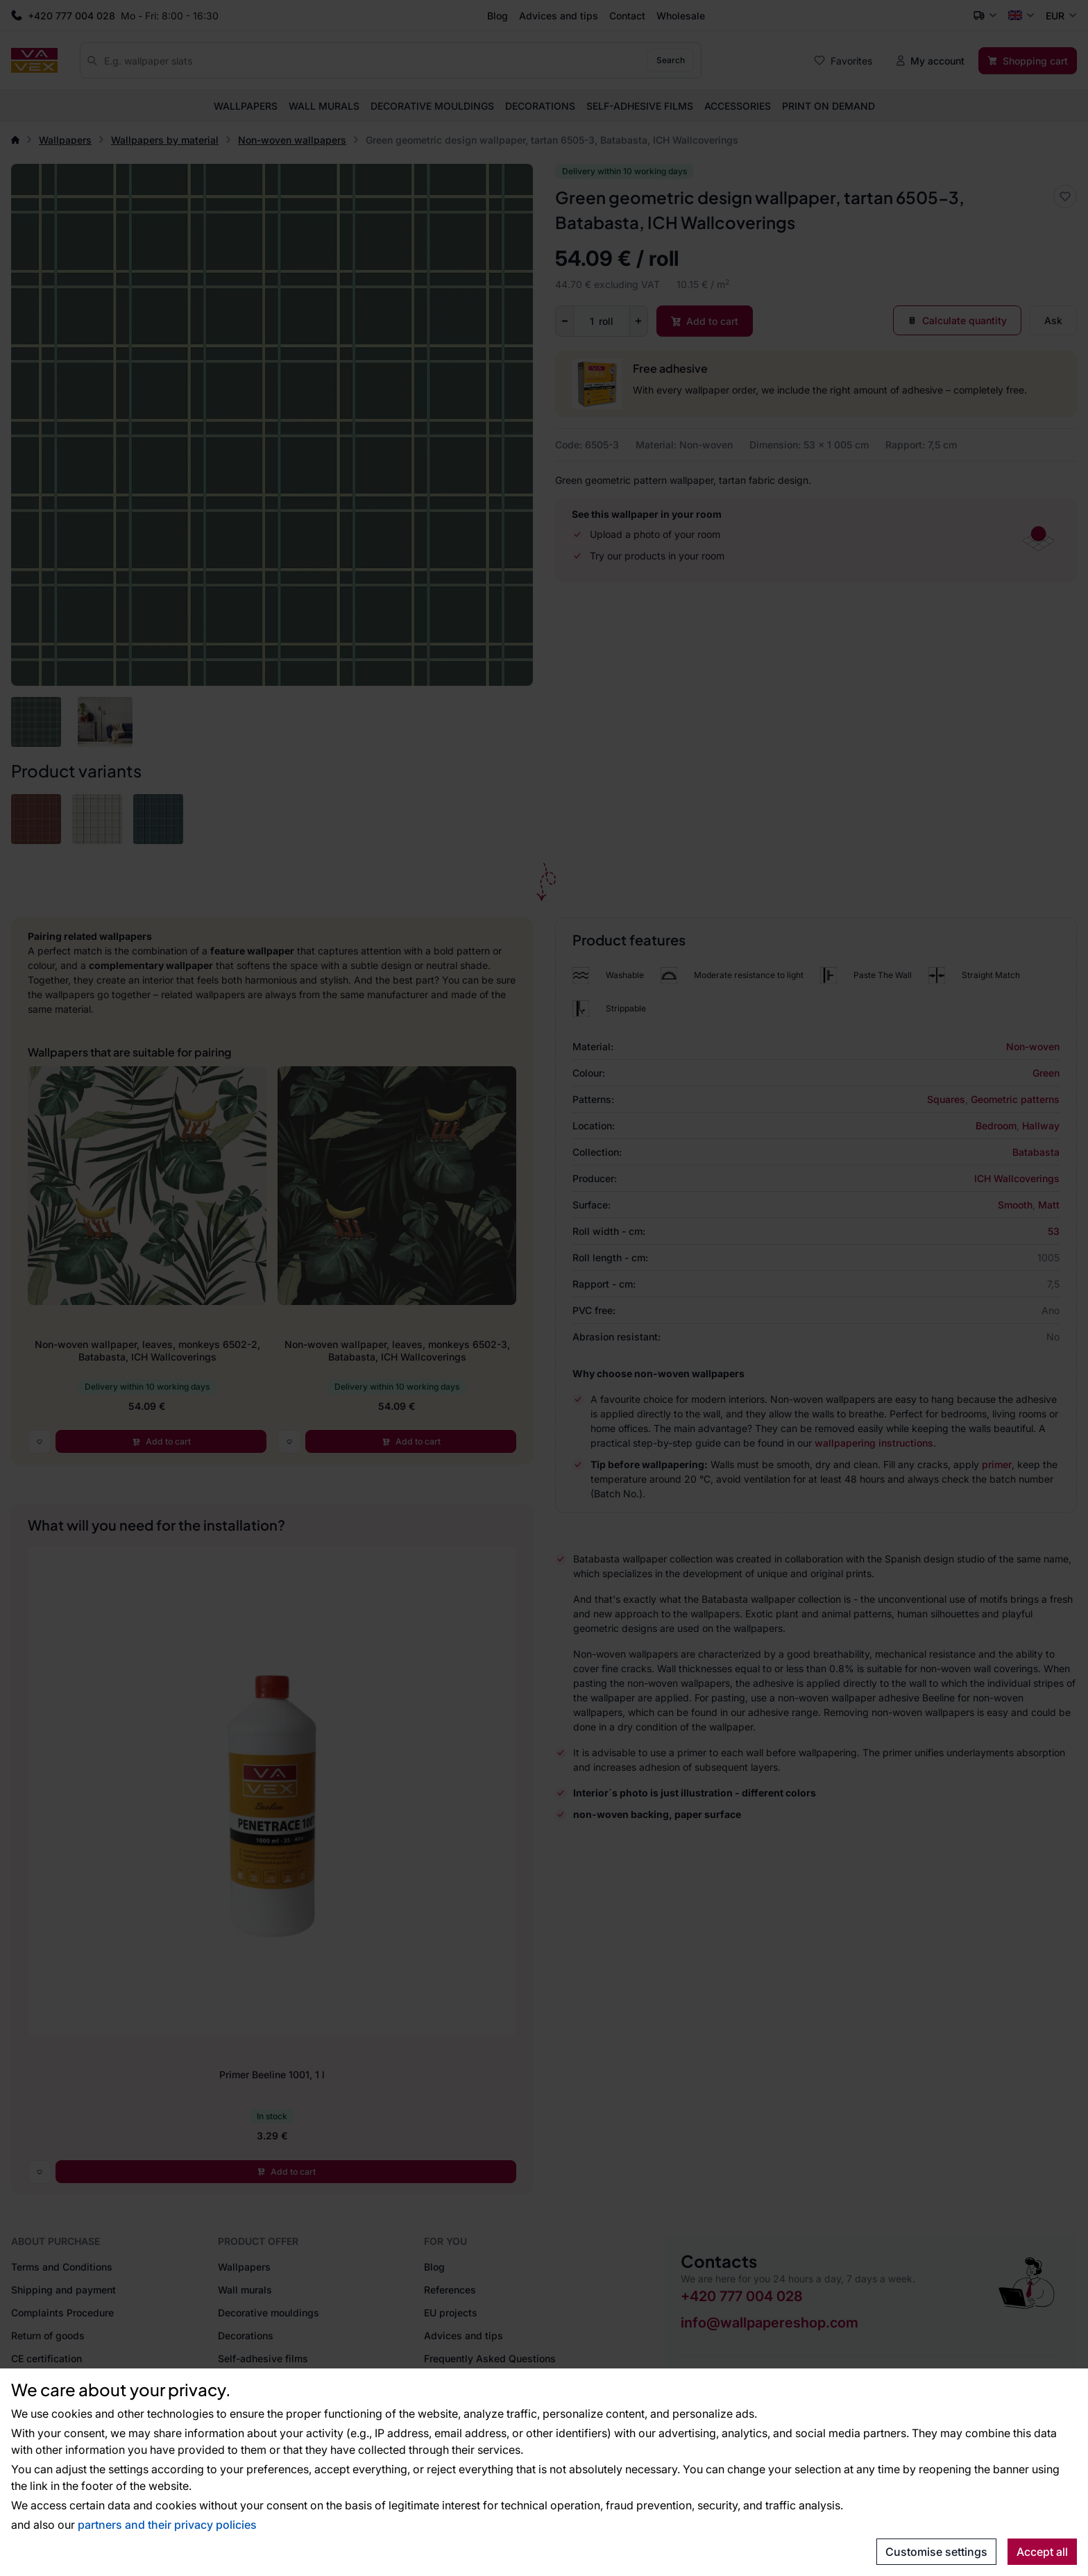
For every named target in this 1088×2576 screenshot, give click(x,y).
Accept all (1042, 2552)
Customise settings (936, 2552)
